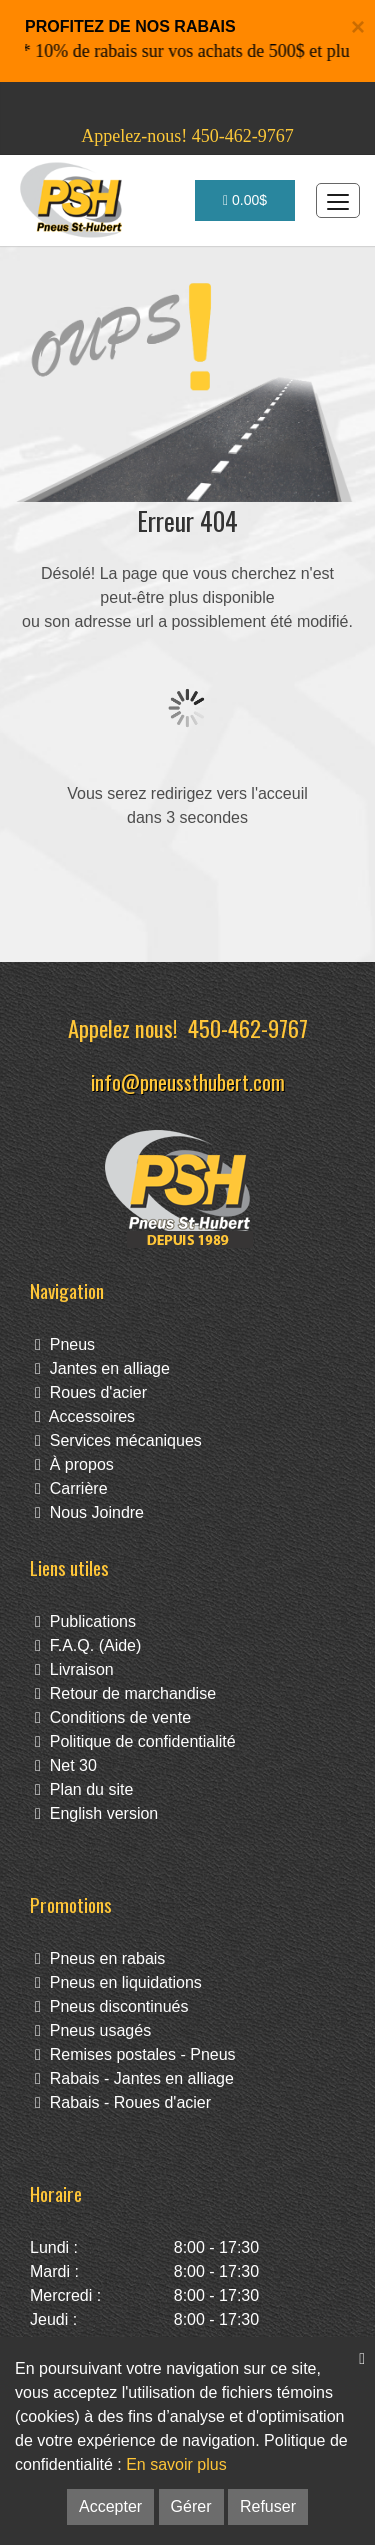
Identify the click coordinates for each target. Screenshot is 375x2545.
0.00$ (245, 200)
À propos (74, 1464)
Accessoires (85, 1416)
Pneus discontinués (112, 2006)
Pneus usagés (93, 2030)
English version (96, 1813)
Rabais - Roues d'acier (123, 2102)
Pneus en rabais (100, 1958)
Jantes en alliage (102, 1368)
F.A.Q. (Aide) (88, 1645)
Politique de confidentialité (135, 1741)
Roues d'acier (91, 1392)
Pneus (65, 1344)
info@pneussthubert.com (188, 1081)
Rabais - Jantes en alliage (134, 2078)
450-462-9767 (248, 1027)
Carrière (71, 1488)
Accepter (110, 2506)
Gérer (191, 2506)
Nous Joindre (89, 1512)
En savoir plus (176, 2464)
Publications (85, 1621)
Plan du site (84, 1789)
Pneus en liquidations (118, 1982)
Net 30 (66, 1765)
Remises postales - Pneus (135, 2054)
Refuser (268, 2506)
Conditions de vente (113, 1717)
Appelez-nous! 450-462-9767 (187, 136)
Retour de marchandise (125, 1693)
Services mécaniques (118, 1440)
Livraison (74, 1669)
